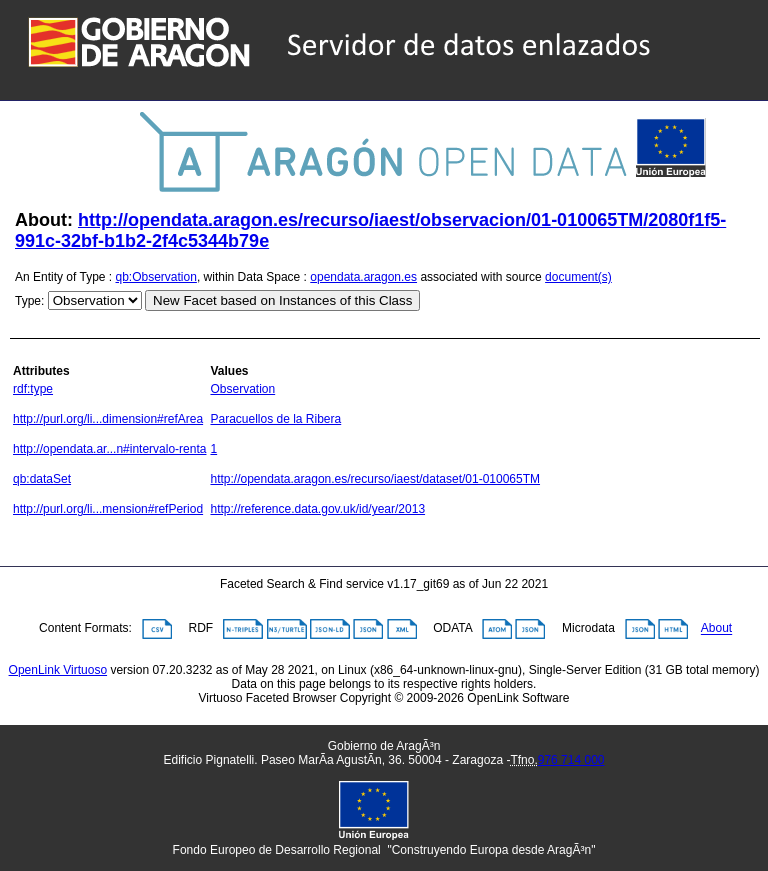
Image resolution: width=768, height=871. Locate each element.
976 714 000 (571, 760)
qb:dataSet (42, 479)
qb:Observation (156, 277)
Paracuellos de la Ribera (275, 419)
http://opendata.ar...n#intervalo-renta (109, 449)
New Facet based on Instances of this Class (282, 300)
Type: (29, 301)
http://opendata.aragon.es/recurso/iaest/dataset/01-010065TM (375, 479)
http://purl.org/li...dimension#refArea (108, 419)
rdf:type (33, 389)
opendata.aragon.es (363, 277)
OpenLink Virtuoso (58, 670)
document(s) (578, 277)
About (716, 629)
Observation (242, 389)
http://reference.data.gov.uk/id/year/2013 (317, 509)
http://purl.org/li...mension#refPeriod (108, 509)
